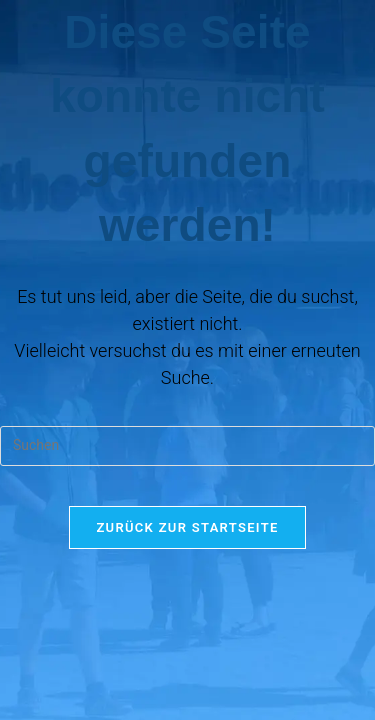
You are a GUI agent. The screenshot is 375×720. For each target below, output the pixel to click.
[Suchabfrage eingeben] (187, 446)
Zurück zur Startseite (187, 527)
